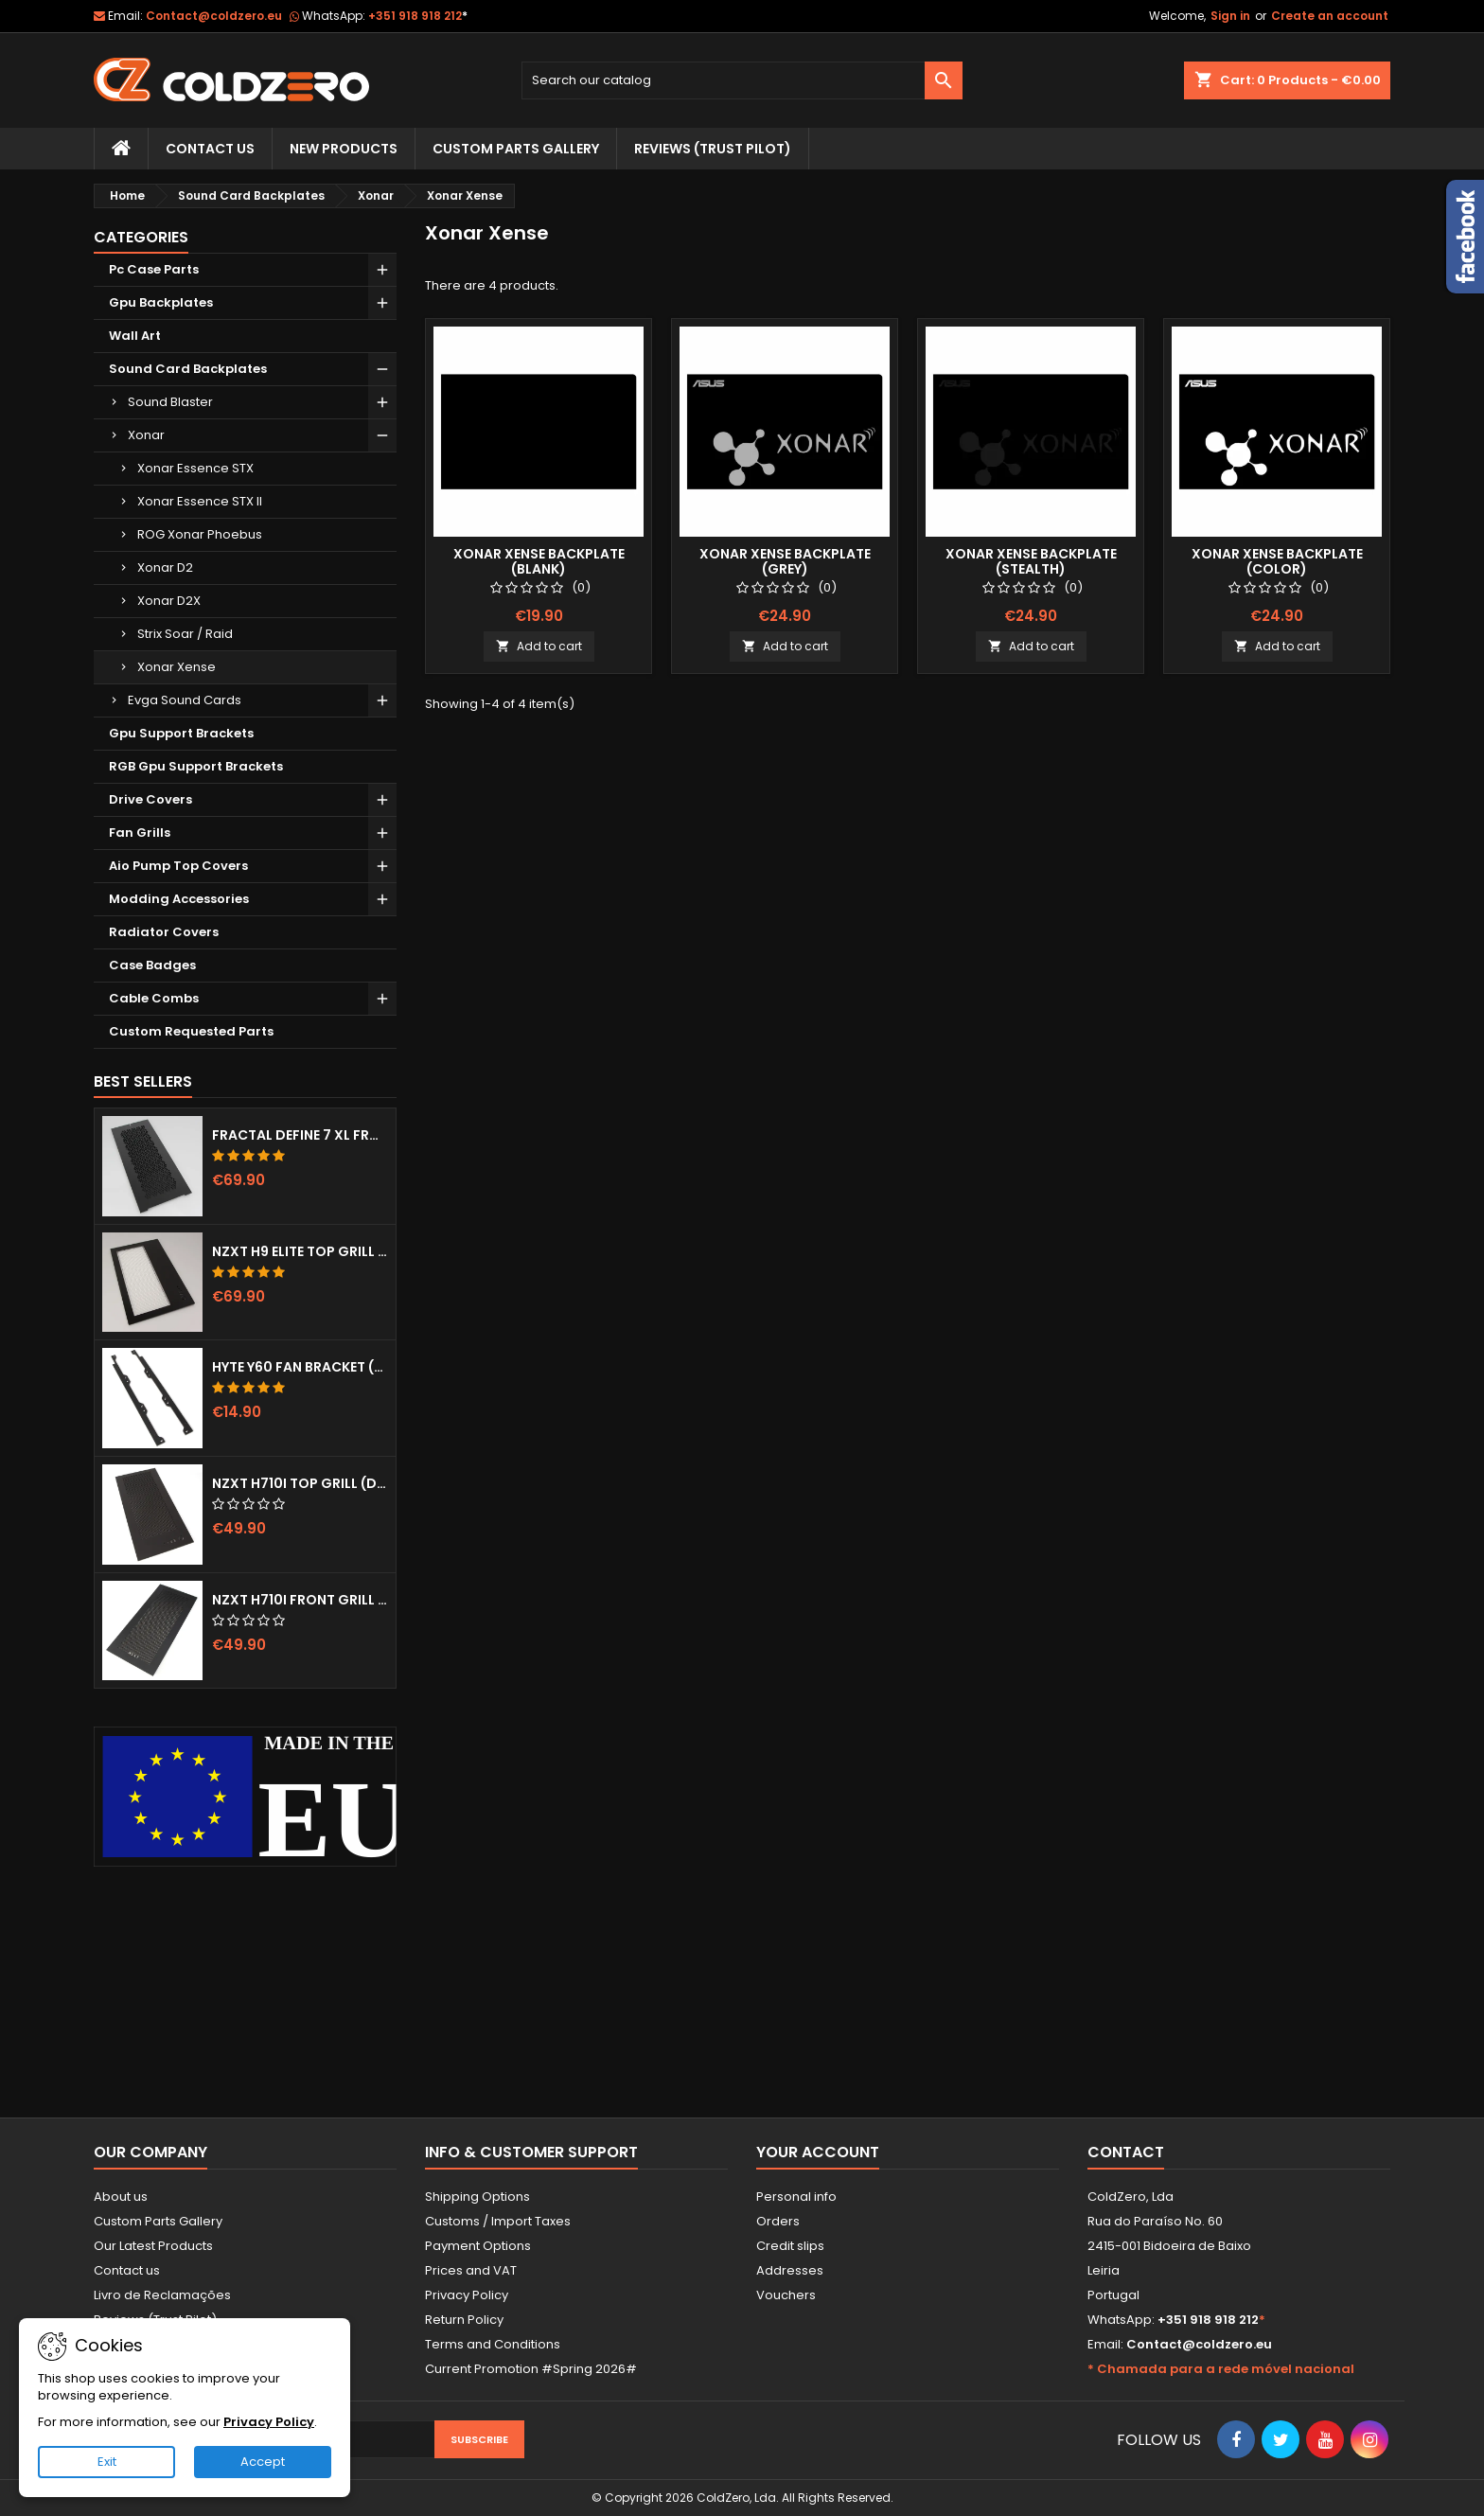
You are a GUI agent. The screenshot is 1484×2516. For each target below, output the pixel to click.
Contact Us (210, 148)
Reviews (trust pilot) (712, 148)
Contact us (127, 2270)
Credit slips (790, 2246)
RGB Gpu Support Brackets (196, 766)
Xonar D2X (169, 601)
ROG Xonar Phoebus (199, 534)
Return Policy (464, 2320)
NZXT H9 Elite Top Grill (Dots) (300, 1251)
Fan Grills (139, 833)
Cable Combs (154, 998)
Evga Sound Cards (184, 700)
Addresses (789, 2270)
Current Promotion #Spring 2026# (531, 2369)
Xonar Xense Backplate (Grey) (785, 561)
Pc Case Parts (154, 269)
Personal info (796, 2197)
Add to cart (539, 646)
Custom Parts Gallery (516, 148)
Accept (262, 2462)
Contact (1125, 2152)
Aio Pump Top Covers (178, 866)
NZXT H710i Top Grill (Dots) (300, 1483)
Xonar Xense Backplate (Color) (1277, 561)
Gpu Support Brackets (181, 733)
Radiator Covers (164, 932)
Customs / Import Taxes (498, 2221)
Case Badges (152, 965)
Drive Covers (150, 799)
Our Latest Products (153, 2246)
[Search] (742, 80)
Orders (778, 2221)
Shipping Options (477, 2197)
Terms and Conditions (492, 2344)
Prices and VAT (471, 2270)
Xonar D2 (165, 567)
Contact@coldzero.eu (214, 16)
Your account (817, 2152)
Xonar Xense (176, 667)
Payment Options (478, 2246)
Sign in (1230, 16)
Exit (106, 2462)
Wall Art (135, 336)
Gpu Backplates (161, 302)
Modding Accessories (179, 899)
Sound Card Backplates (188, 369)
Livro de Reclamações (162, 2295)
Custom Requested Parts (191, 1031)
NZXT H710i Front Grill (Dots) (300, 1599)
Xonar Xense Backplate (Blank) (539, 561)
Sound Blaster (170, 402)
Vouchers (786, 2295)
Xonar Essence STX (195, 468)
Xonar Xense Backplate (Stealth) (1031, 561)
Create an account (1329, 16)
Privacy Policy (466, 2295)
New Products (344, 148)
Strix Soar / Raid (185, 634)
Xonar (146, 435)
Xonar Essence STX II (199, 501)
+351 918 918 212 (418, 16)
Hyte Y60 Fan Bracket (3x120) (300, 1366)
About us (121, 2197)
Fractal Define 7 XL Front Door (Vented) (300, 1135)
